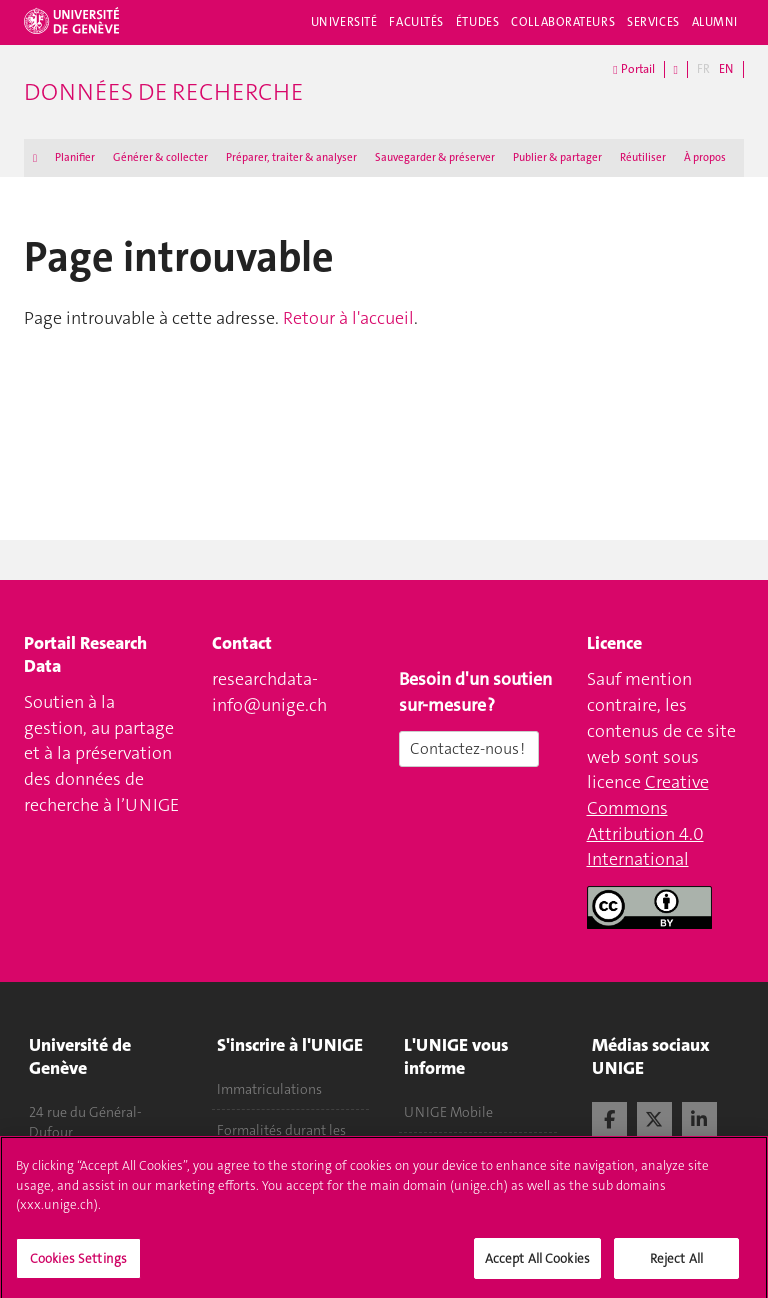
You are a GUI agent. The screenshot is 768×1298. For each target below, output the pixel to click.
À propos (705, 157)
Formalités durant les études (281, 1140)
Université (344, 22)
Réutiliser (643, 157)
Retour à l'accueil (348, 318)
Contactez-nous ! (469, 748)
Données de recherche (163, 92)
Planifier (75, 157)
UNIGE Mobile (448, 1112)
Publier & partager (557, 157)
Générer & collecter (160, 157)
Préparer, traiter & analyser (291, 157)
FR (703, 69)
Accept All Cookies (537, 1265)
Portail (633, 69)
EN (726, 69)
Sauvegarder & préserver (435, 157)
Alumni (715, 22)
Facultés (416, 22)
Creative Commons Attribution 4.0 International (648, 820)
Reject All (676, 1265)
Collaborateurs (563, 22)
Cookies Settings (78, 1265)
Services (653, 22)
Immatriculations (269, 1089)
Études (477, 22)
